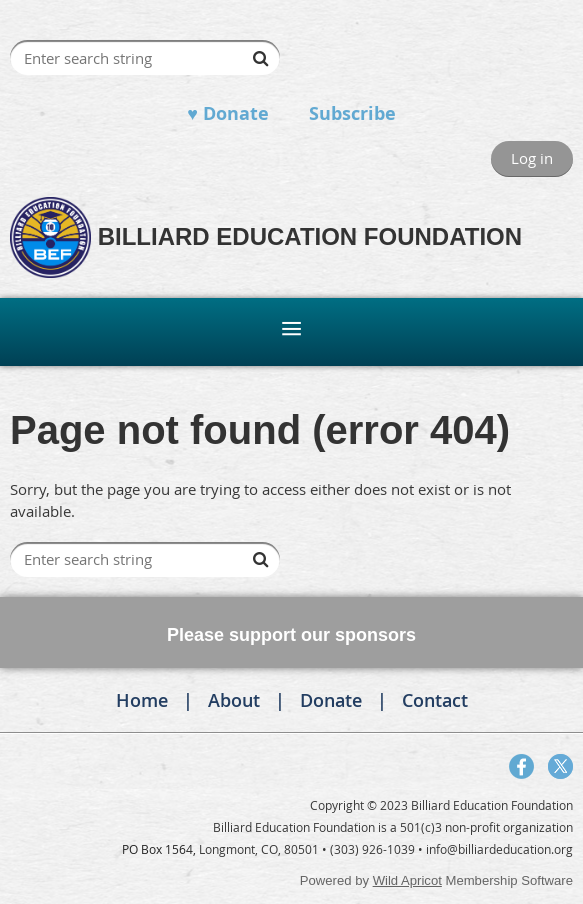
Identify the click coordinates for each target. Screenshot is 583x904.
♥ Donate (228, 113)
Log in (532, 158)
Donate (331, 700)
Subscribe (352, 113)
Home (142, 700)
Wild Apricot (407, 880)
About (234, 700)
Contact (435, 700)
